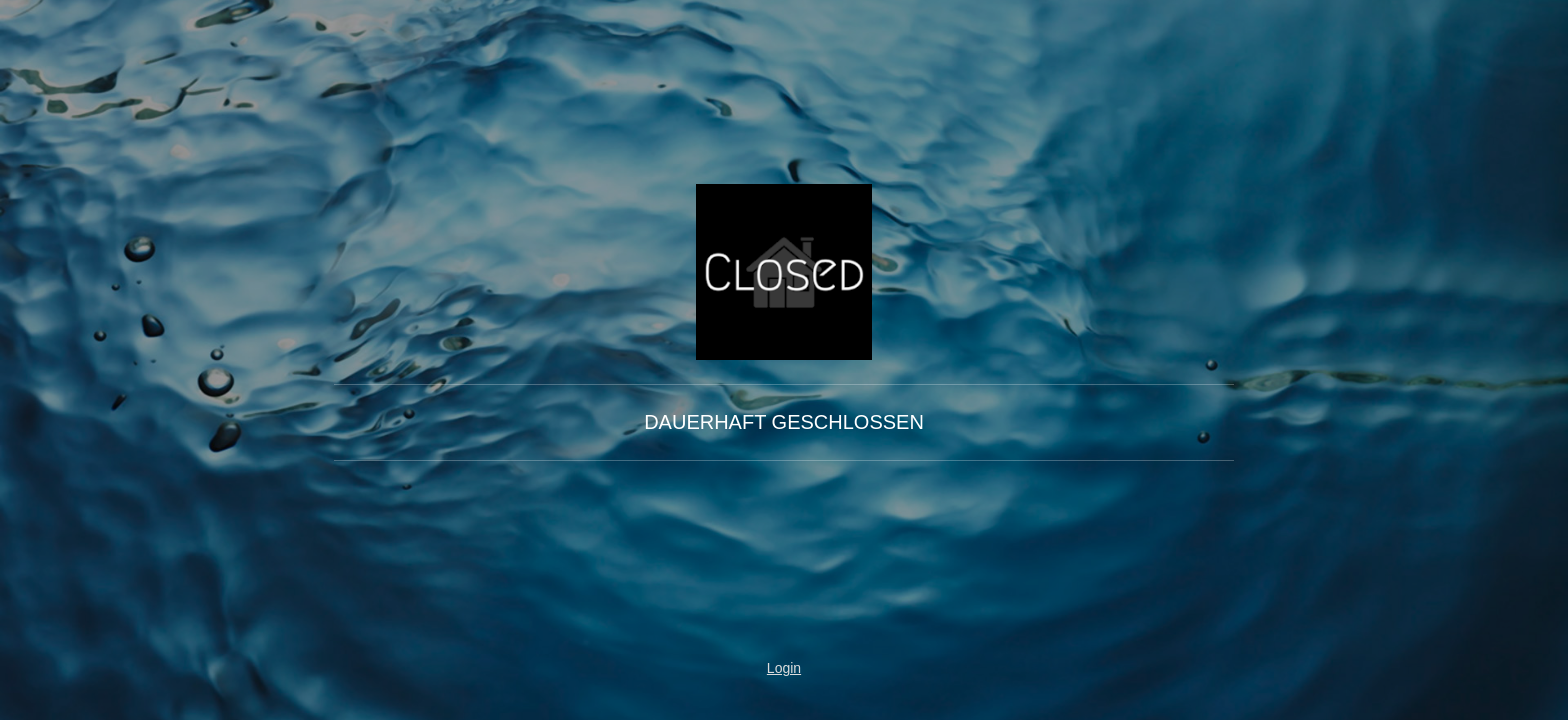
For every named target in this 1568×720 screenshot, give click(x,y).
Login (784, 668)
